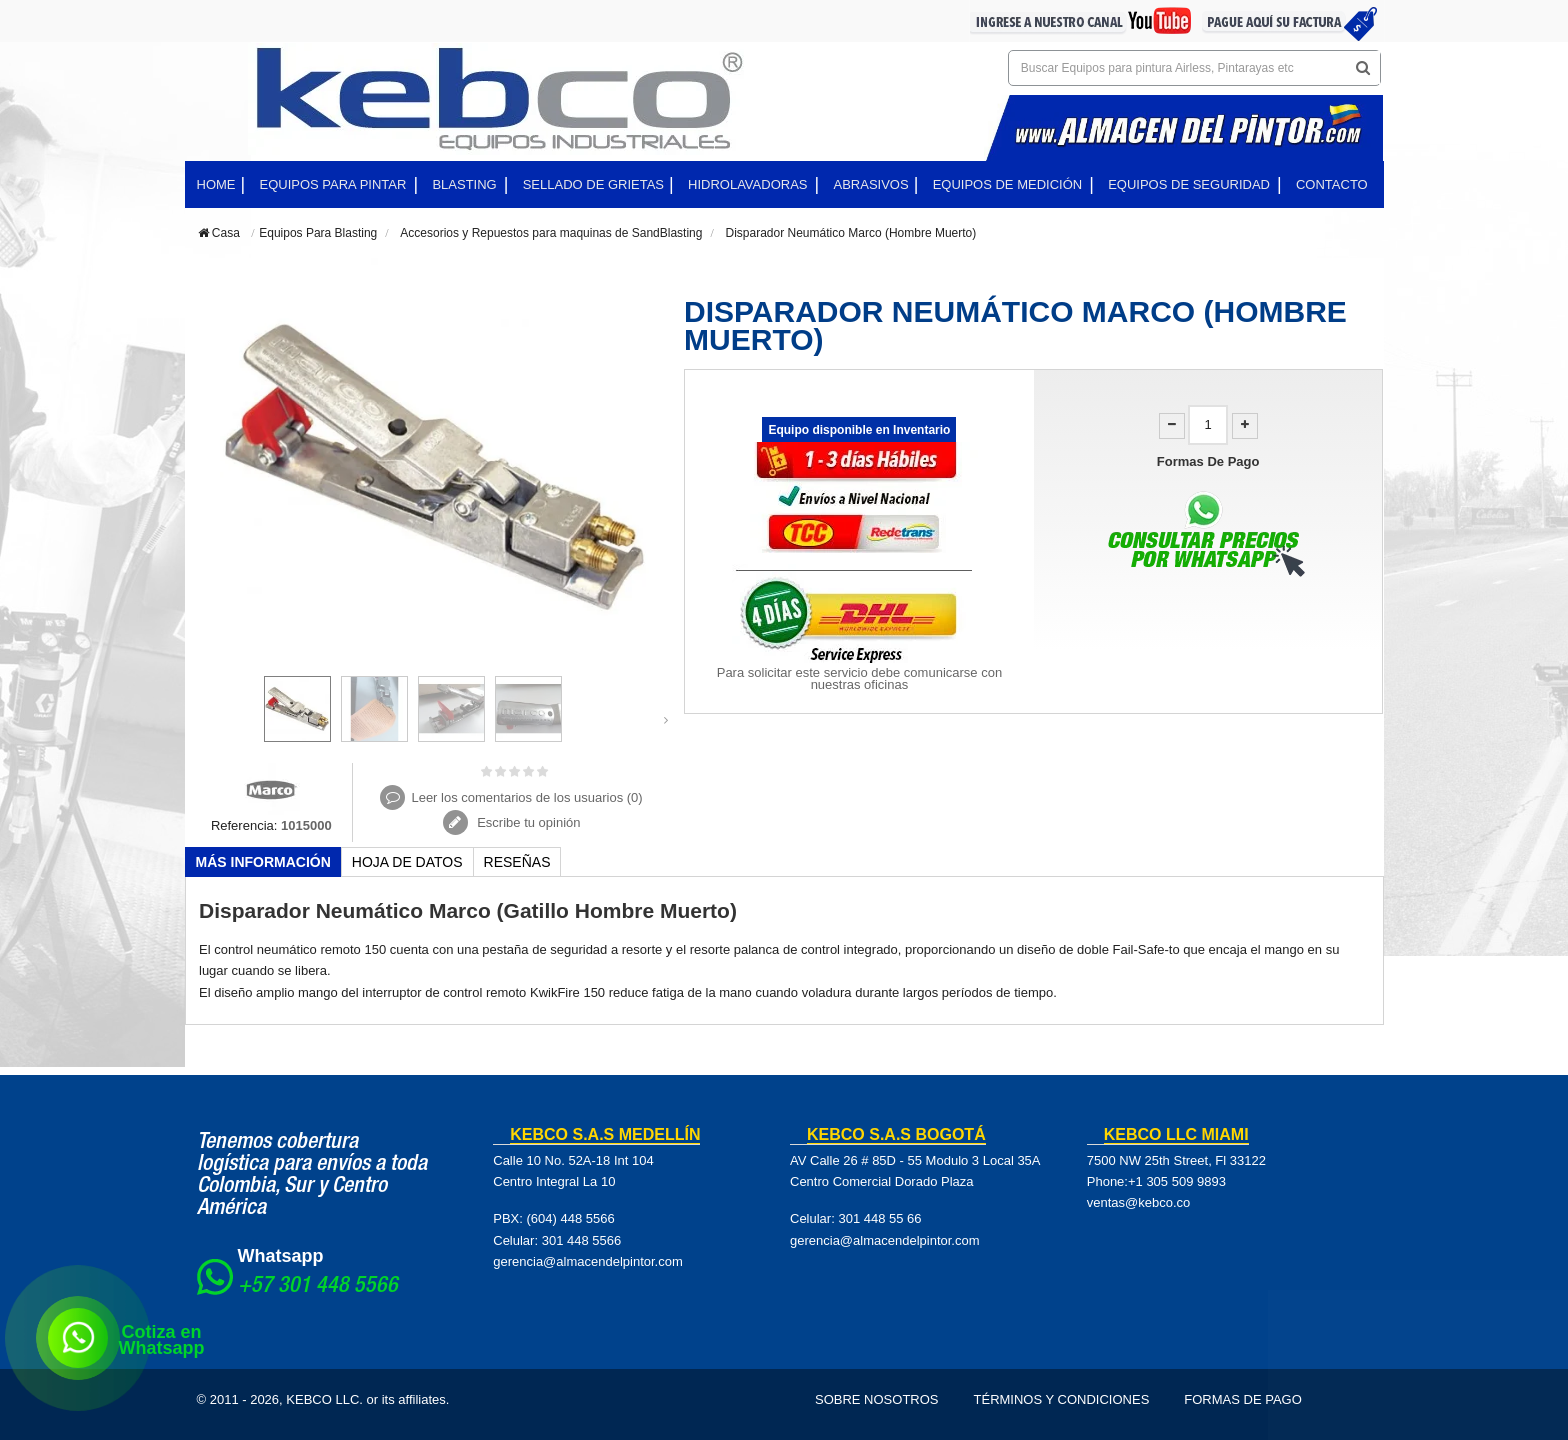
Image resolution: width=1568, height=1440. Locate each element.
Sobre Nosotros (877, 1399)
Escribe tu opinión (527, 822)
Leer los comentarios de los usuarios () (526, 797)
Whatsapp (281, 1256)
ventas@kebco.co (1139, 1202)
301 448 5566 (582, 1240)
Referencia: (244, 825)
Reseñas (517, 862)
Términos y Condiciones (1062, 1399)
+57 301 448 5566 (318, 1287)
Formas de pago (1243, 1399)
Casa (219, 233)
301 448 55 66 (879, 1218)
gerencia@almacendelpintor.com (588, 1261)
